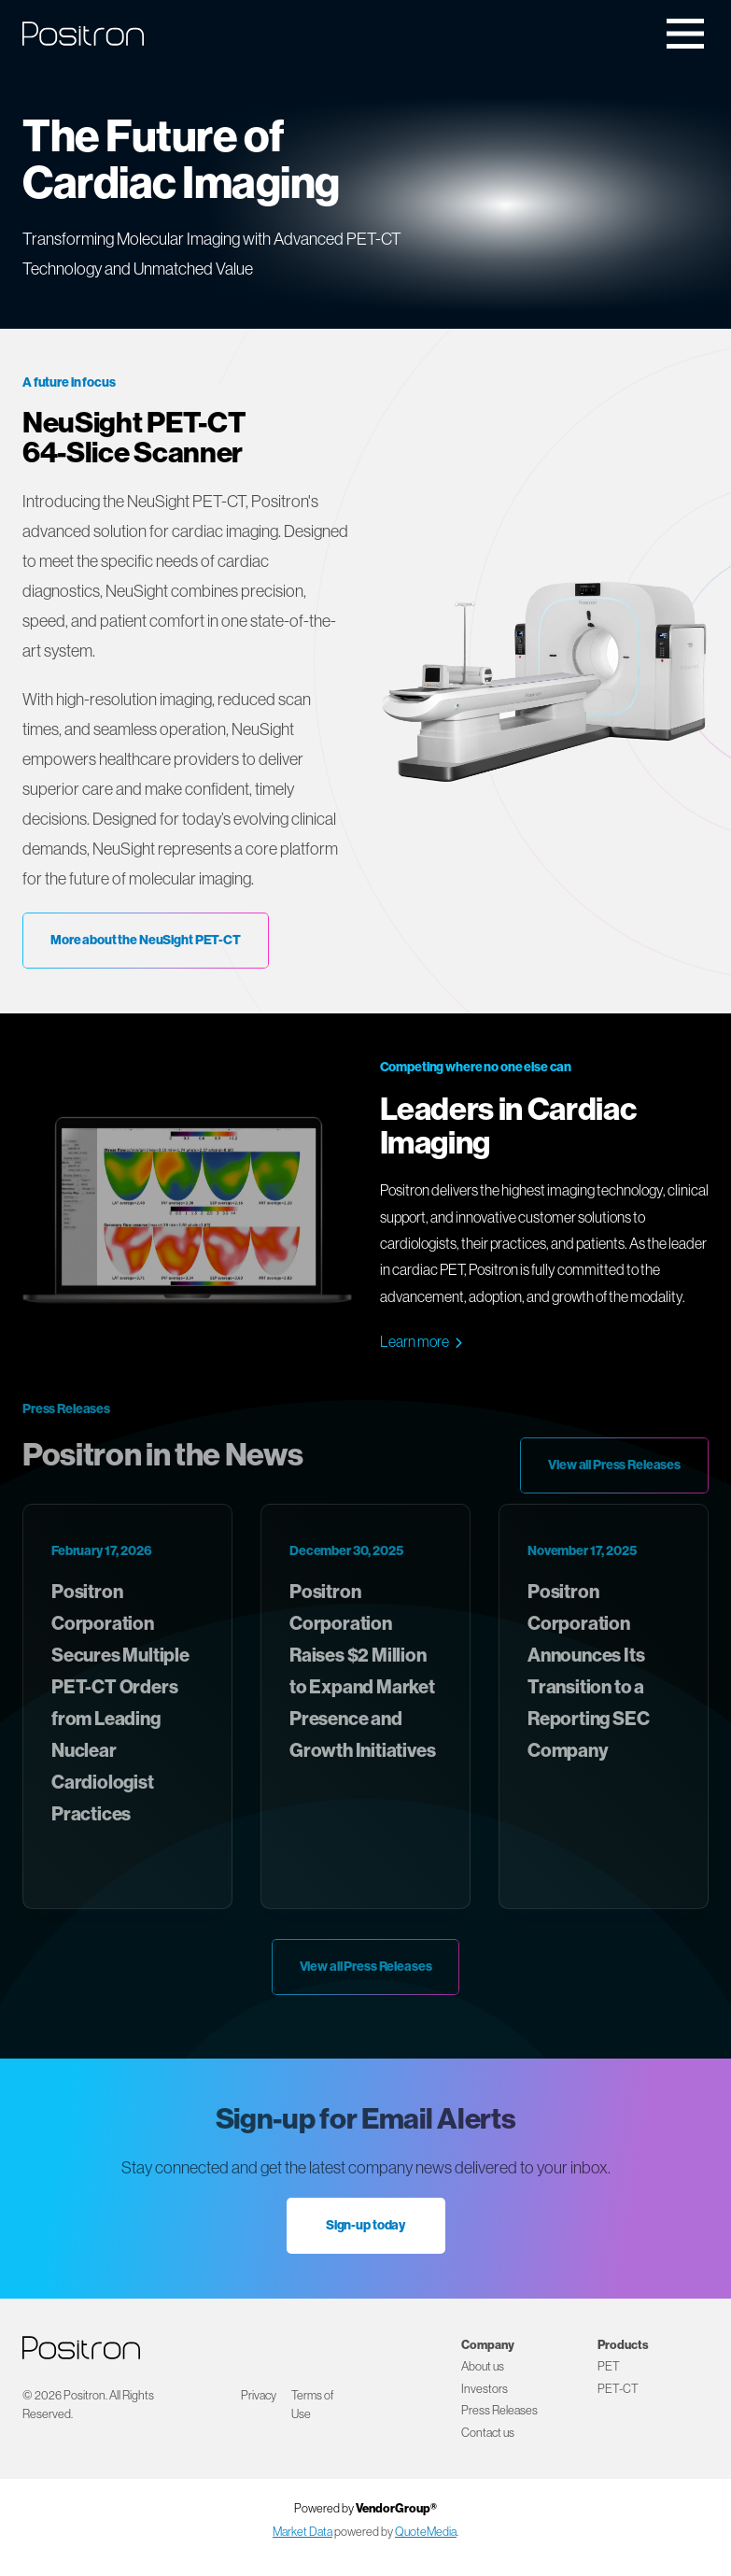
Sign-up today (365, 2224)
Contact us (487, 2432)
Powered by (365, 2507)
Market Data (302, 2531)
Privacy (258, 2394)
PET (608, 2365)
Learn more (414, 1341)
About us (482, 2365)
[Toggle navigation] (685, 33)
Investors (484, 2388)
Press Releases (499, 2409)
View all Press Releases (614, 1464)
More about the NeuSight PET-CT (145, 939)
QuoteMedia (426, 2531)
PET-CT (618, 2388)
